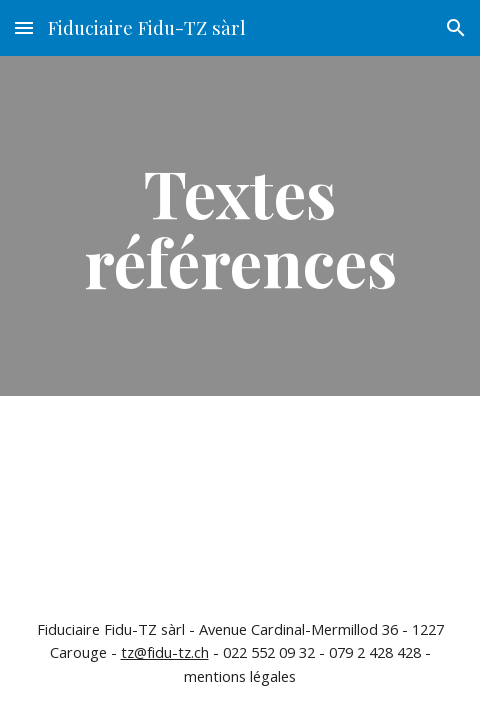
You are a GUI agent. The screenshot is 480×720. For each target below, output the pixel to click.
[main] (240, 226)
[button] (24, 27)
